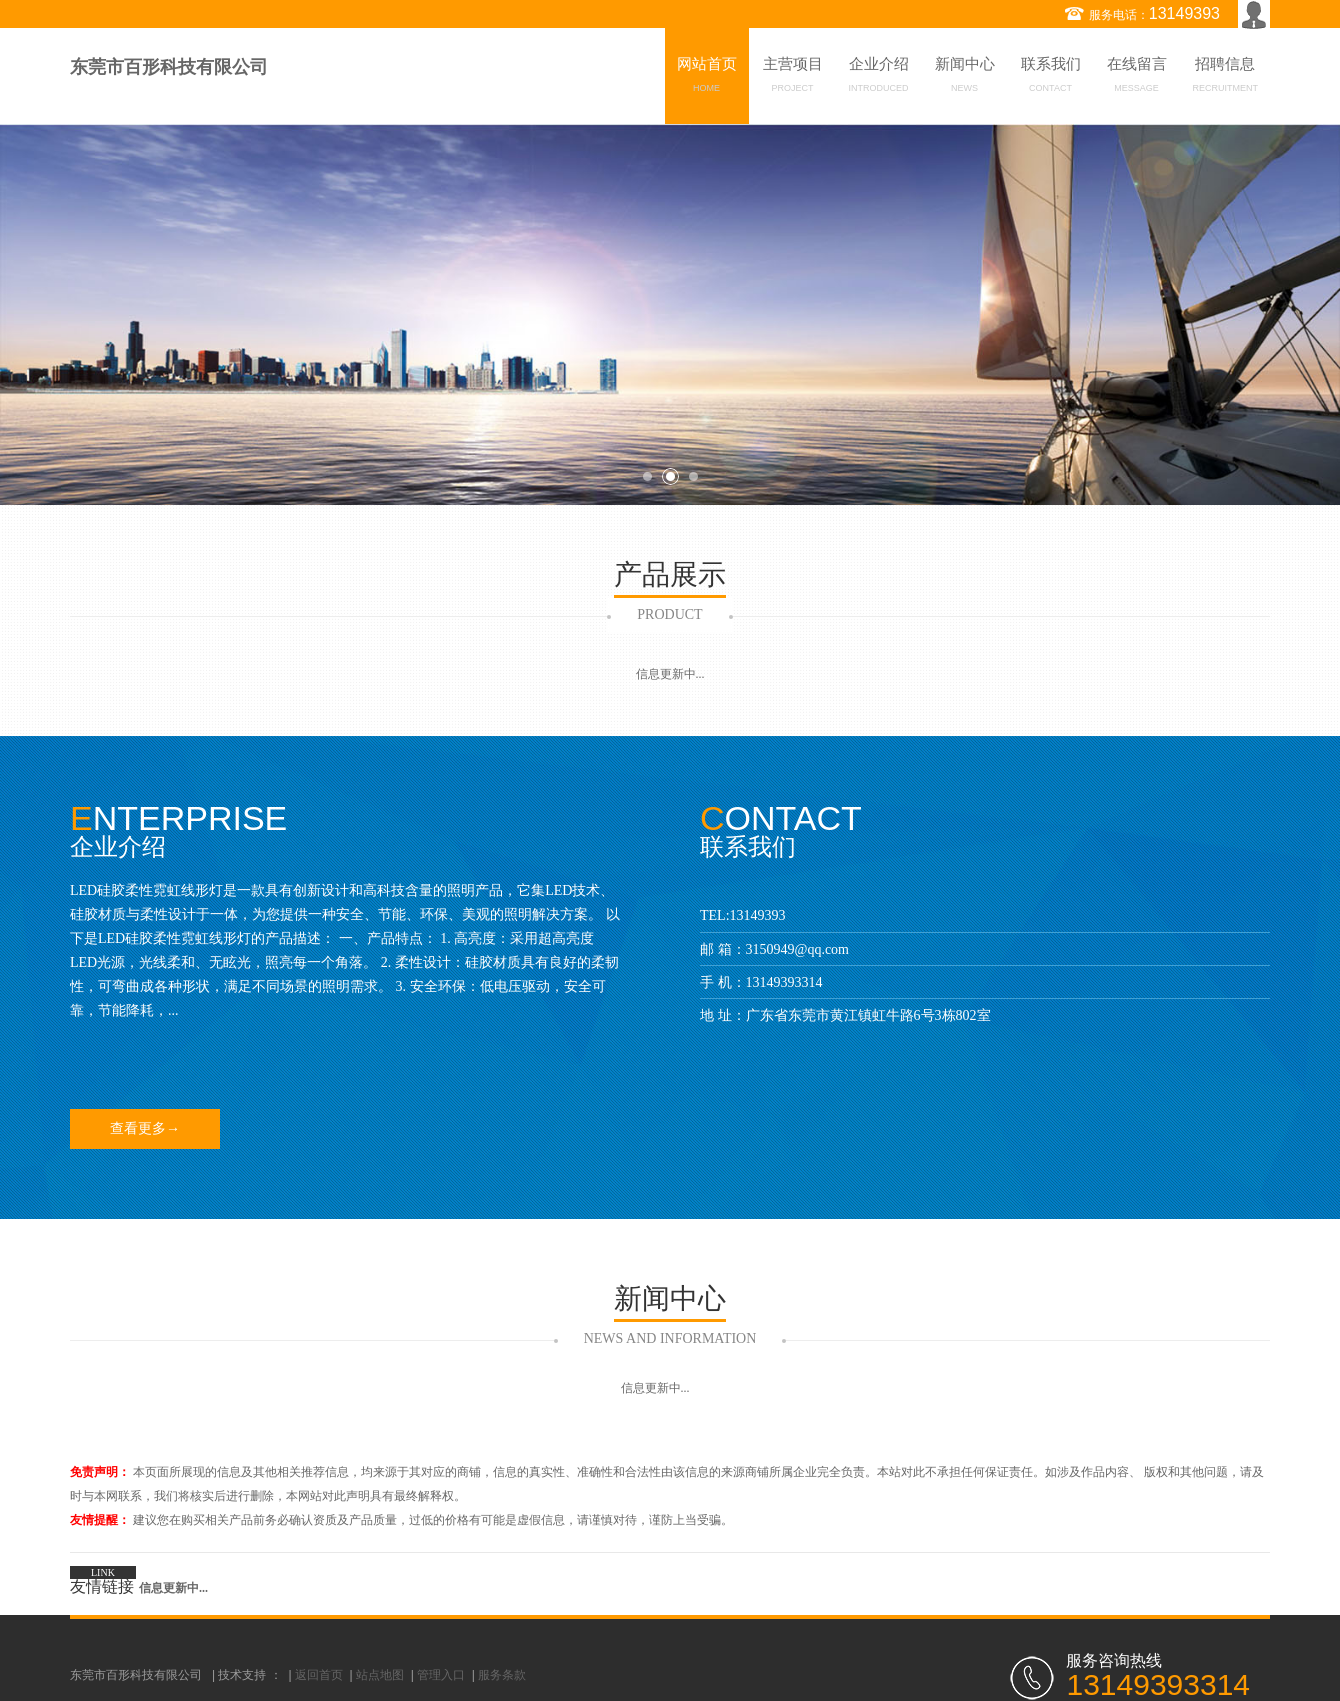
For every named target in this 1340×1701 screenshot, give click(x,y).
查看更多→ (145, 1128)
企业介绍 (879, 78)
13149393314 (784, 982)
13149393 (1184, 13)
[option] (670, 314)
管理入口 (441, 1675)
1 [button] (647, 476)
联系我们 (1051, 78)
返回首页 (319, 1675)
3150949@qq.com (798, 949)
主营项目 (793, 78)
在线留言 (1137, 78)
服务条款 (502, 1675)
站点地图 (380, 1675)
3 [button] (693, 476)
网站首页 (707, 78)
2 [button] (670, 476)
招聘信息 (1226, 78)
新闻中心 (965, 78)
